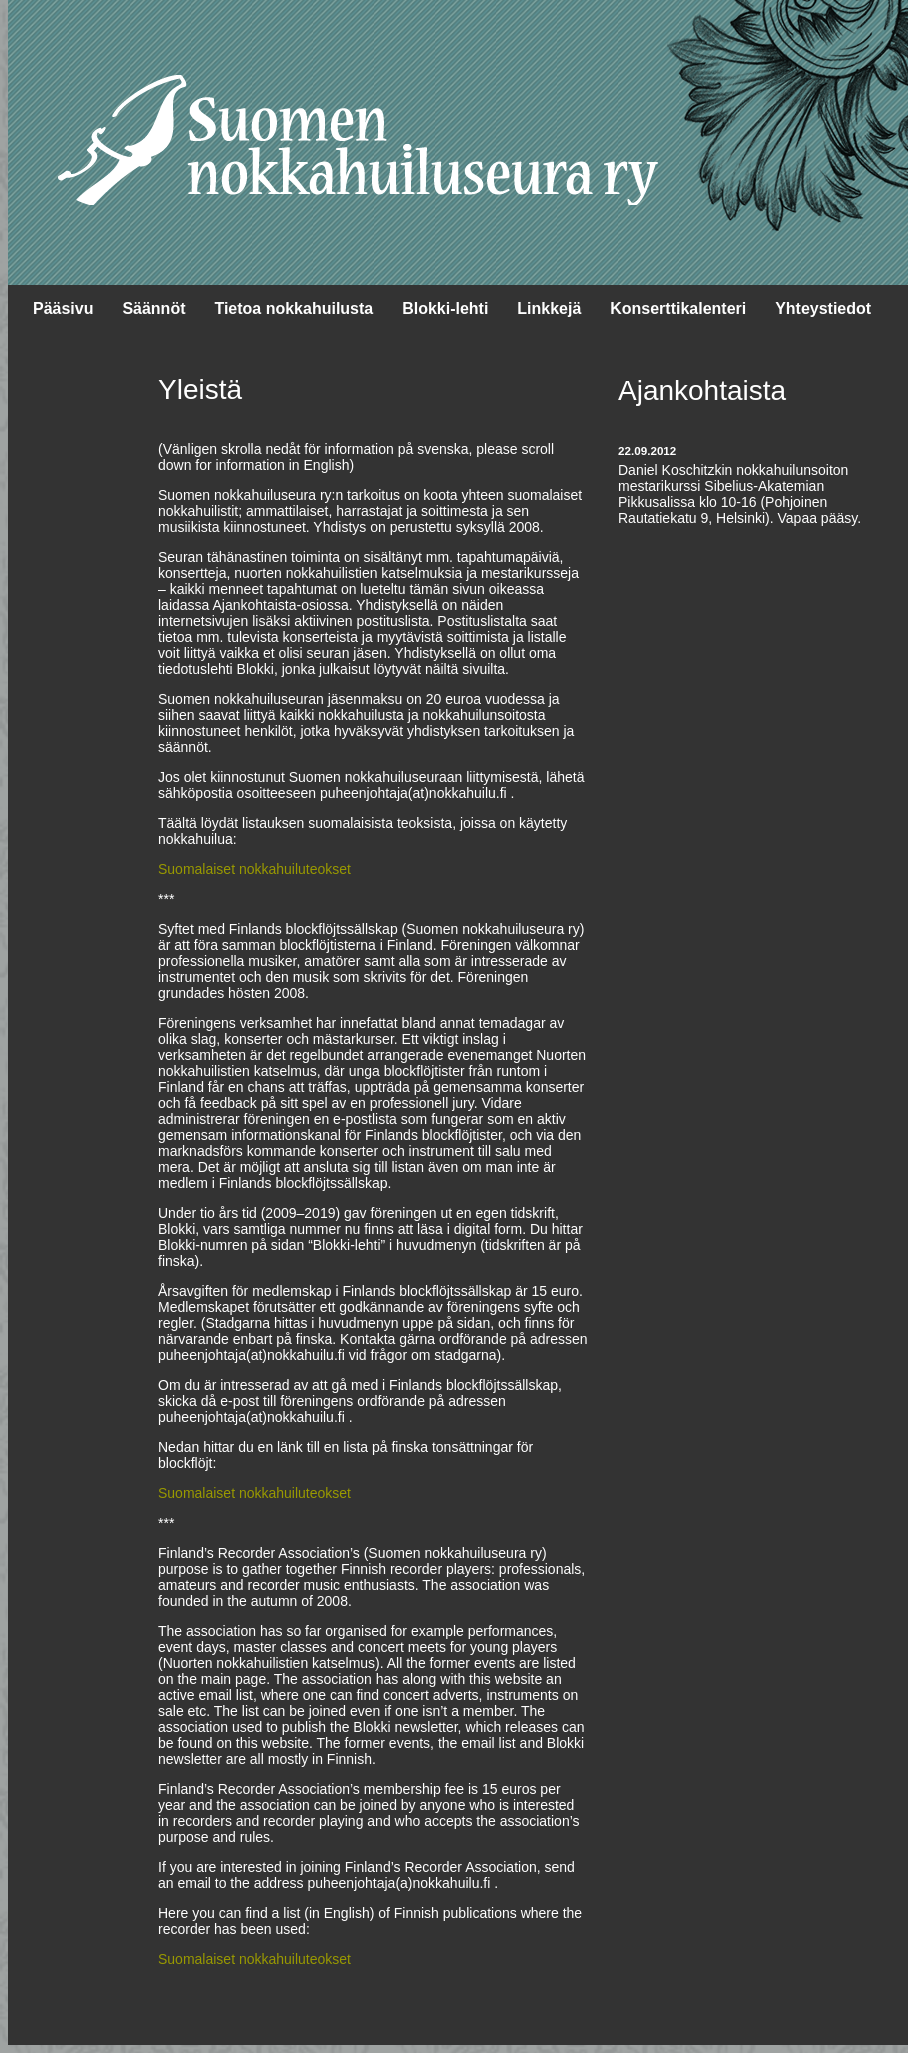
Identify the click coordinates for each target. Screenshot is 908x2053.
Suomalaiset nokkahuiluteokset (254, 869)
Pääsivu (63, 308)
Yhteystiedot (823, 308)
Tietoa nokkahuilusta (293, 308)
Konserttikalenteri (678, 308)
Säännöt (153, 308)
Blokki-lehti (445, 308)
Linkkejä (549, 308)
